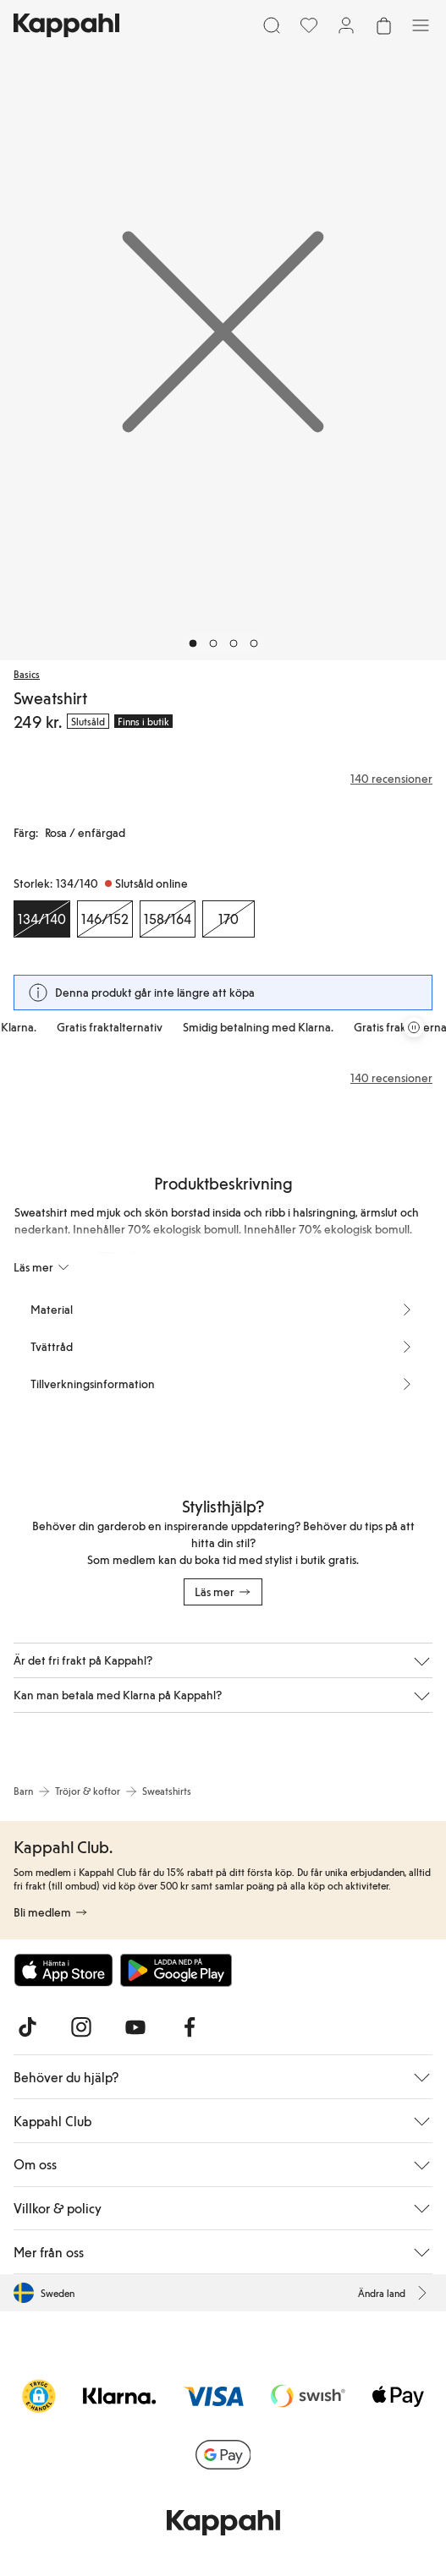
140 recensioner (391, 1078)
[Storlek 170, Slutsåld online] (228, 919)
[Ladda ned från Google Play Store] (176, 1970)
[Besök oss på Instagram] (81, 2027)
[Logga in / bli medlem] (346, 25)
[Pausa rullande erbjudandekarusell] (414, 1027)
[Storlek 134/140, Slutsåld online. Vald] (42, 919)
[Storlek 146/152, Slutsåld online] (105, 919)
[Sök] (271, 25)
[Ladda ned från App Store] (63, 1970)
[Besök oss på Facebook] (189, 2027)
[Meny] (420, 25)
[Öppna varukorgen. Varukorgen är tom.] (383, 25)
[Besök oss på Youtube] (135, 2027)
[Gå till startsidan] (66, 25)
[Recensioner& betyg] (223, 778)
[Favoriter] (309, 25)
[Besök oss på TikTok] (27, 2027)
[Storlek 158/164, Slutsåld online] (167, 919)
